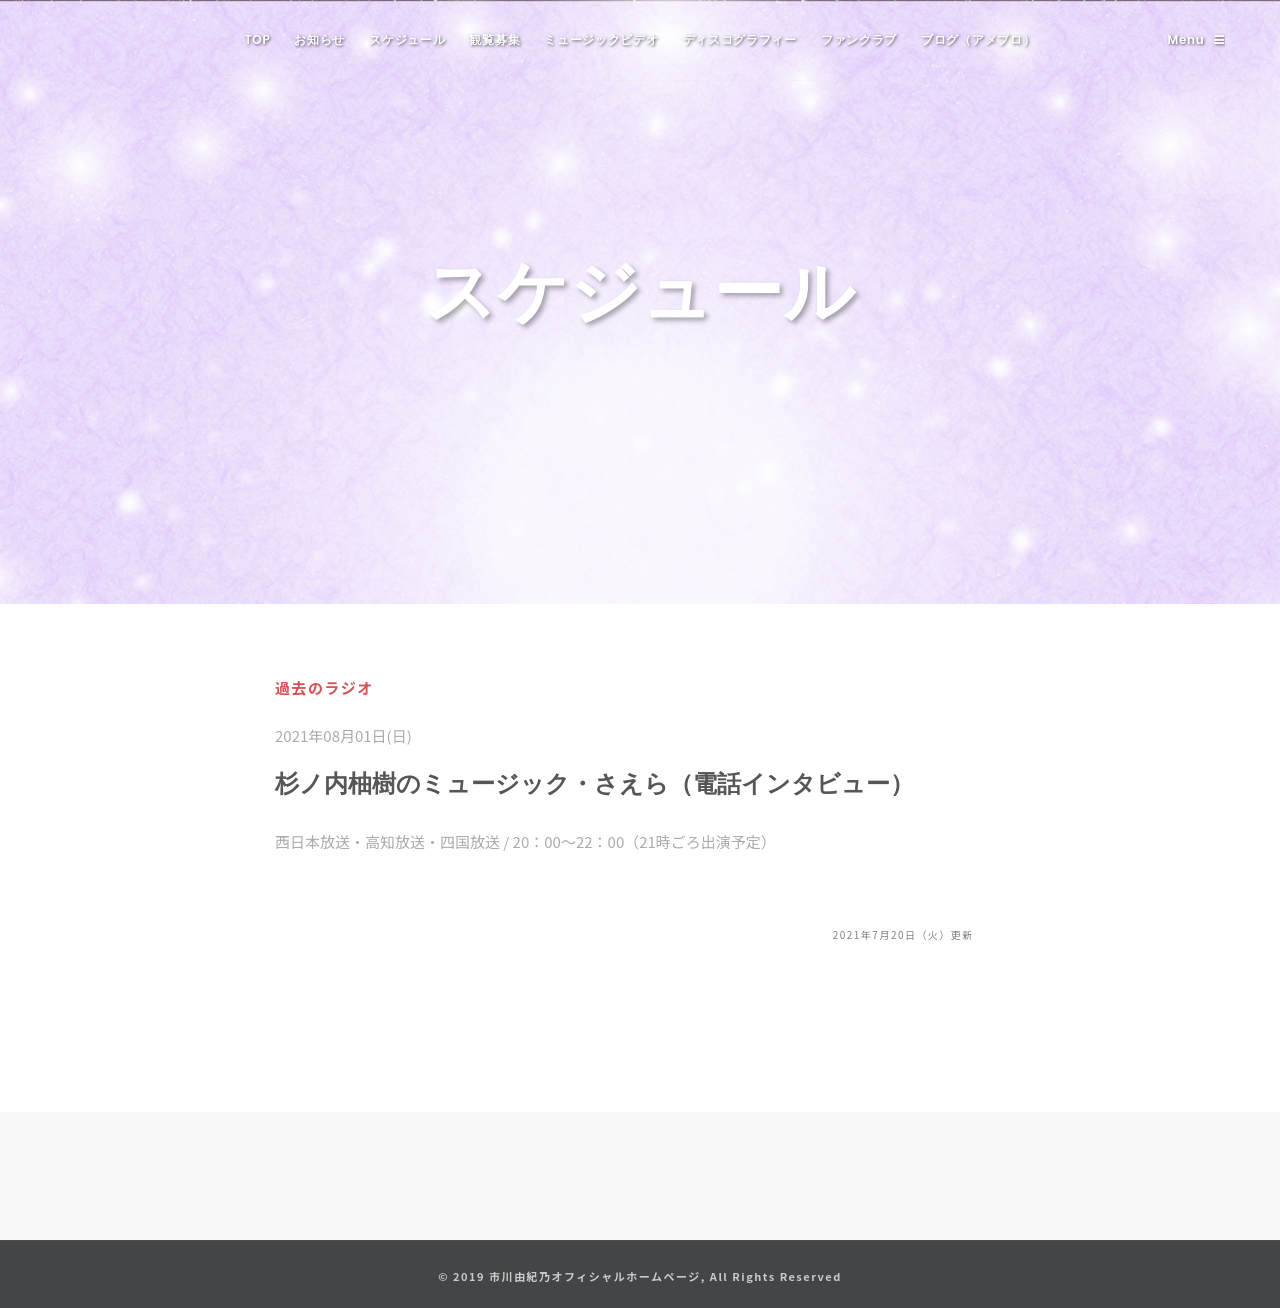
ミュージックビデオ (601, 39)
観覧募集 (494, 39)
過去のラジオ (324, 687)
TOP (258, 39)
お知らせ (319, 39)
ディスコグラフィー (740, 39)
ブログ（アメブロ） (978, 39)
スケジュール (407, 39)
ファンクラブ (859, 39)
